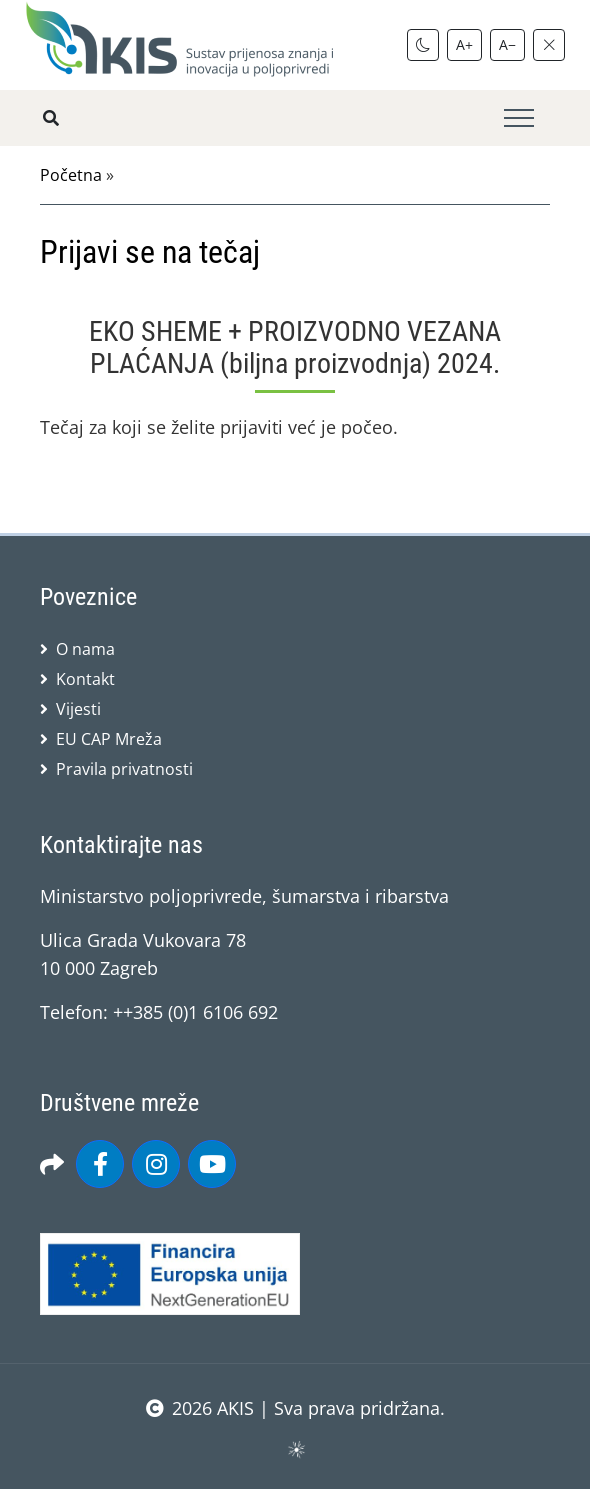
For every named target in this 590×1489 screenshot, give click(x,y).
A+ (464, 44)
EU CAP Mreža (109, 739)
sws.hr (295, 1448)
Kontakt (85, 679)
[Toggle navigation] (519, 118)
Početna (71, 175)
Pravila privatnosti (124, 769)
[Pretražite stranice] (51, 118)
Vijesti (78, 709)
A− (507, 44)
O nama (85, 649)
